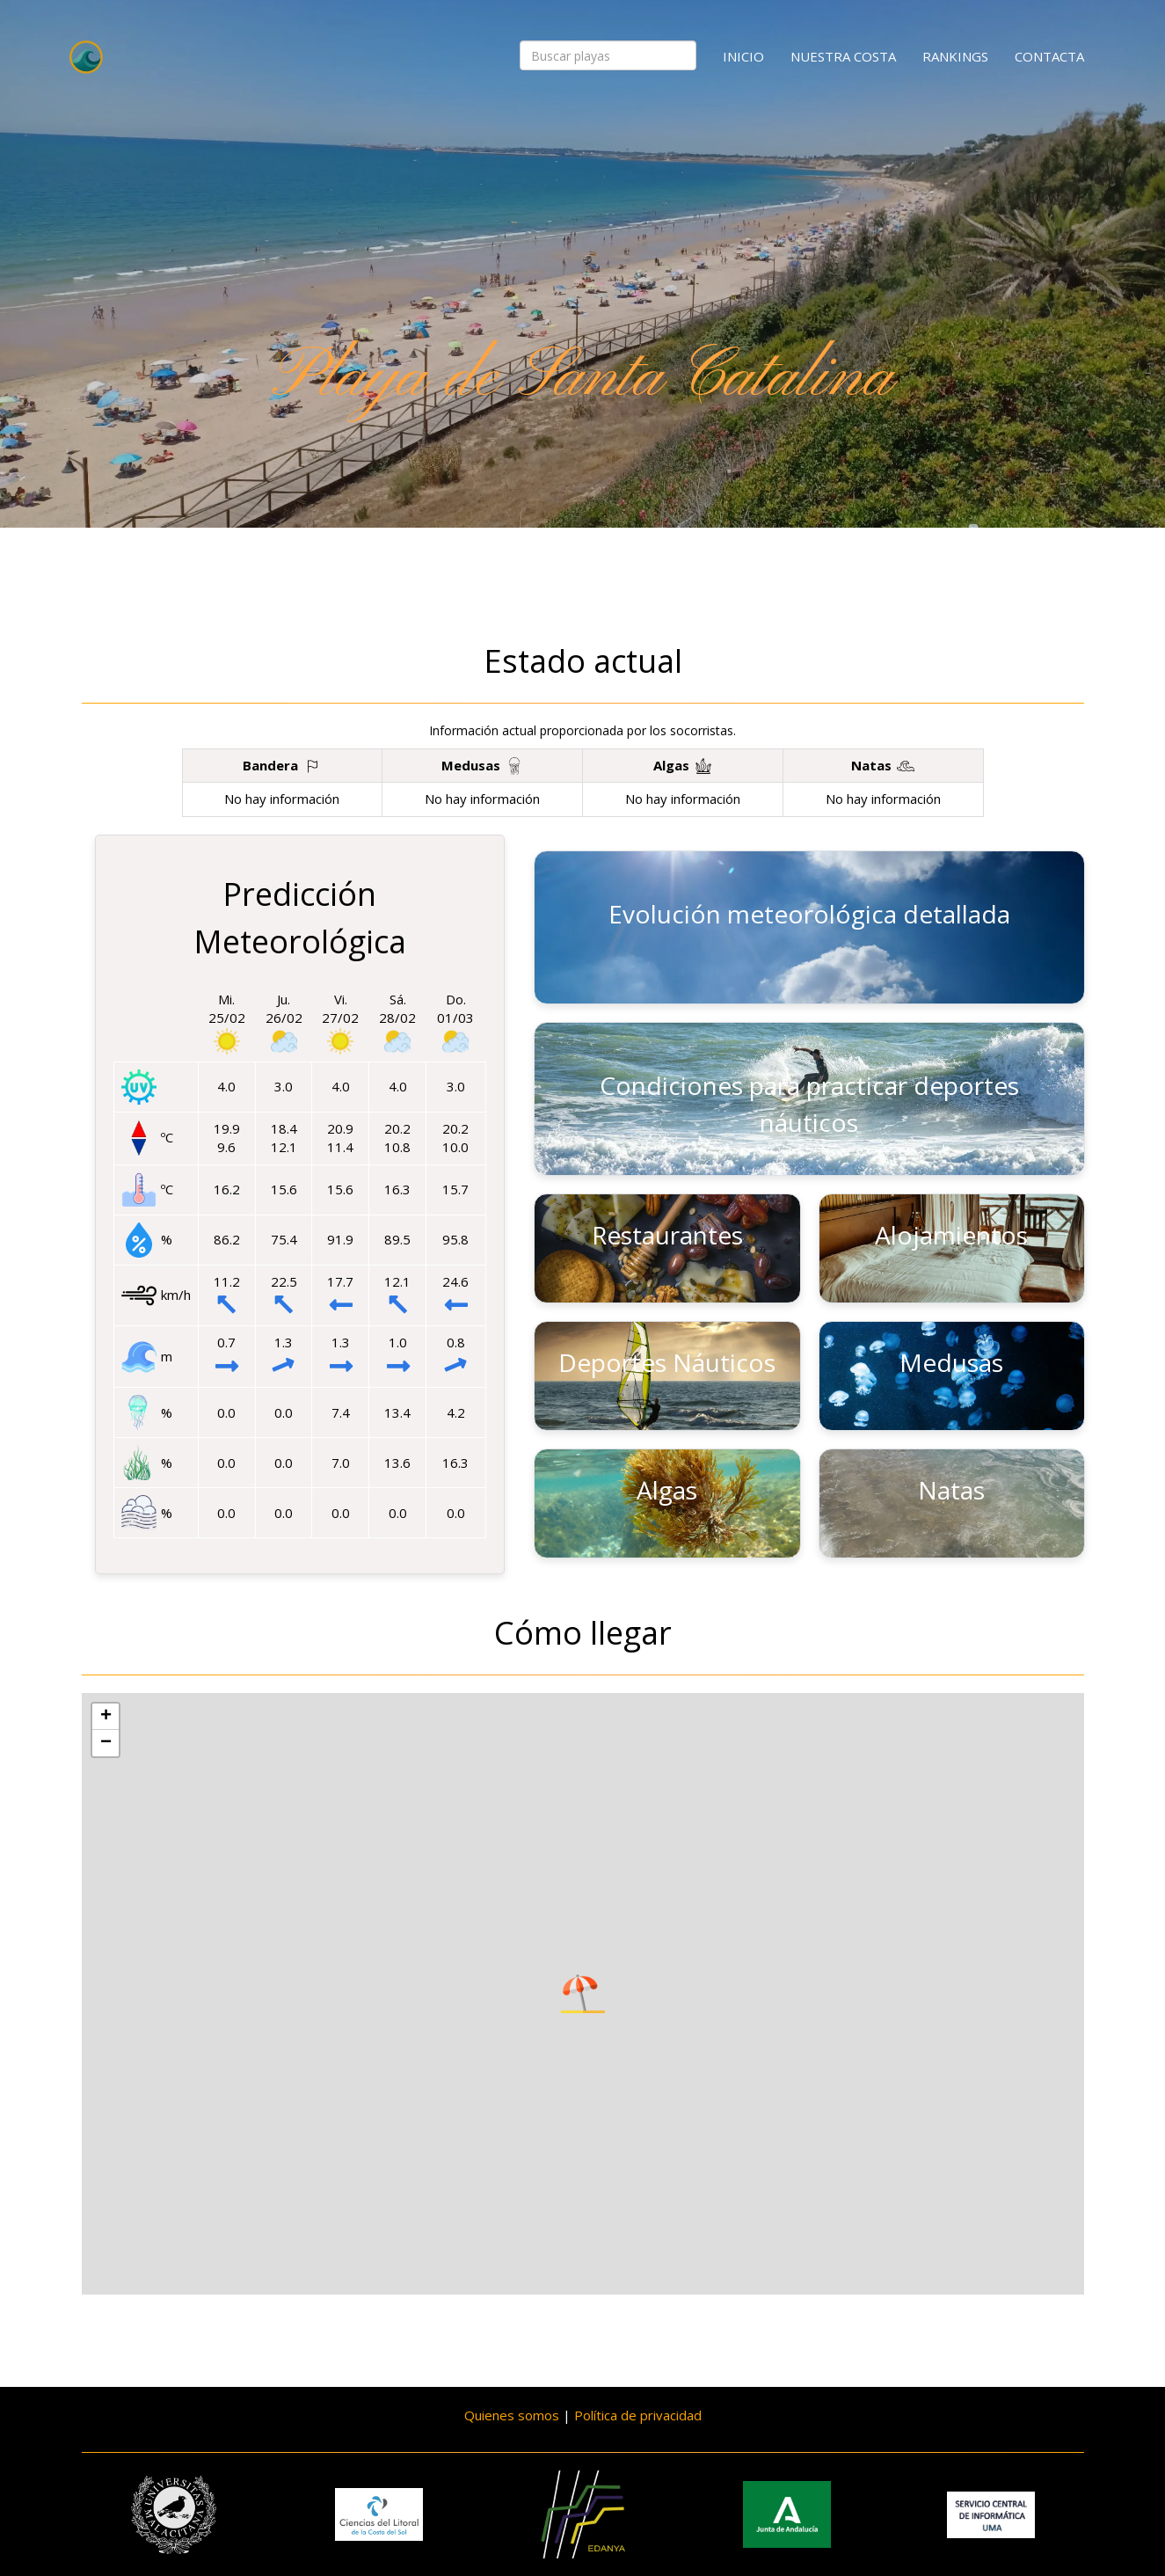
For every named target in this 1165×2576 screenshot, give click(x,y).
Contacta (1049, 56)
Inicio (743, 56)
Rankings (955, 56)
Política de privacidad (638, 2415)
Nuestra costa (843, 56)
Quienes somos (511, 2415)
